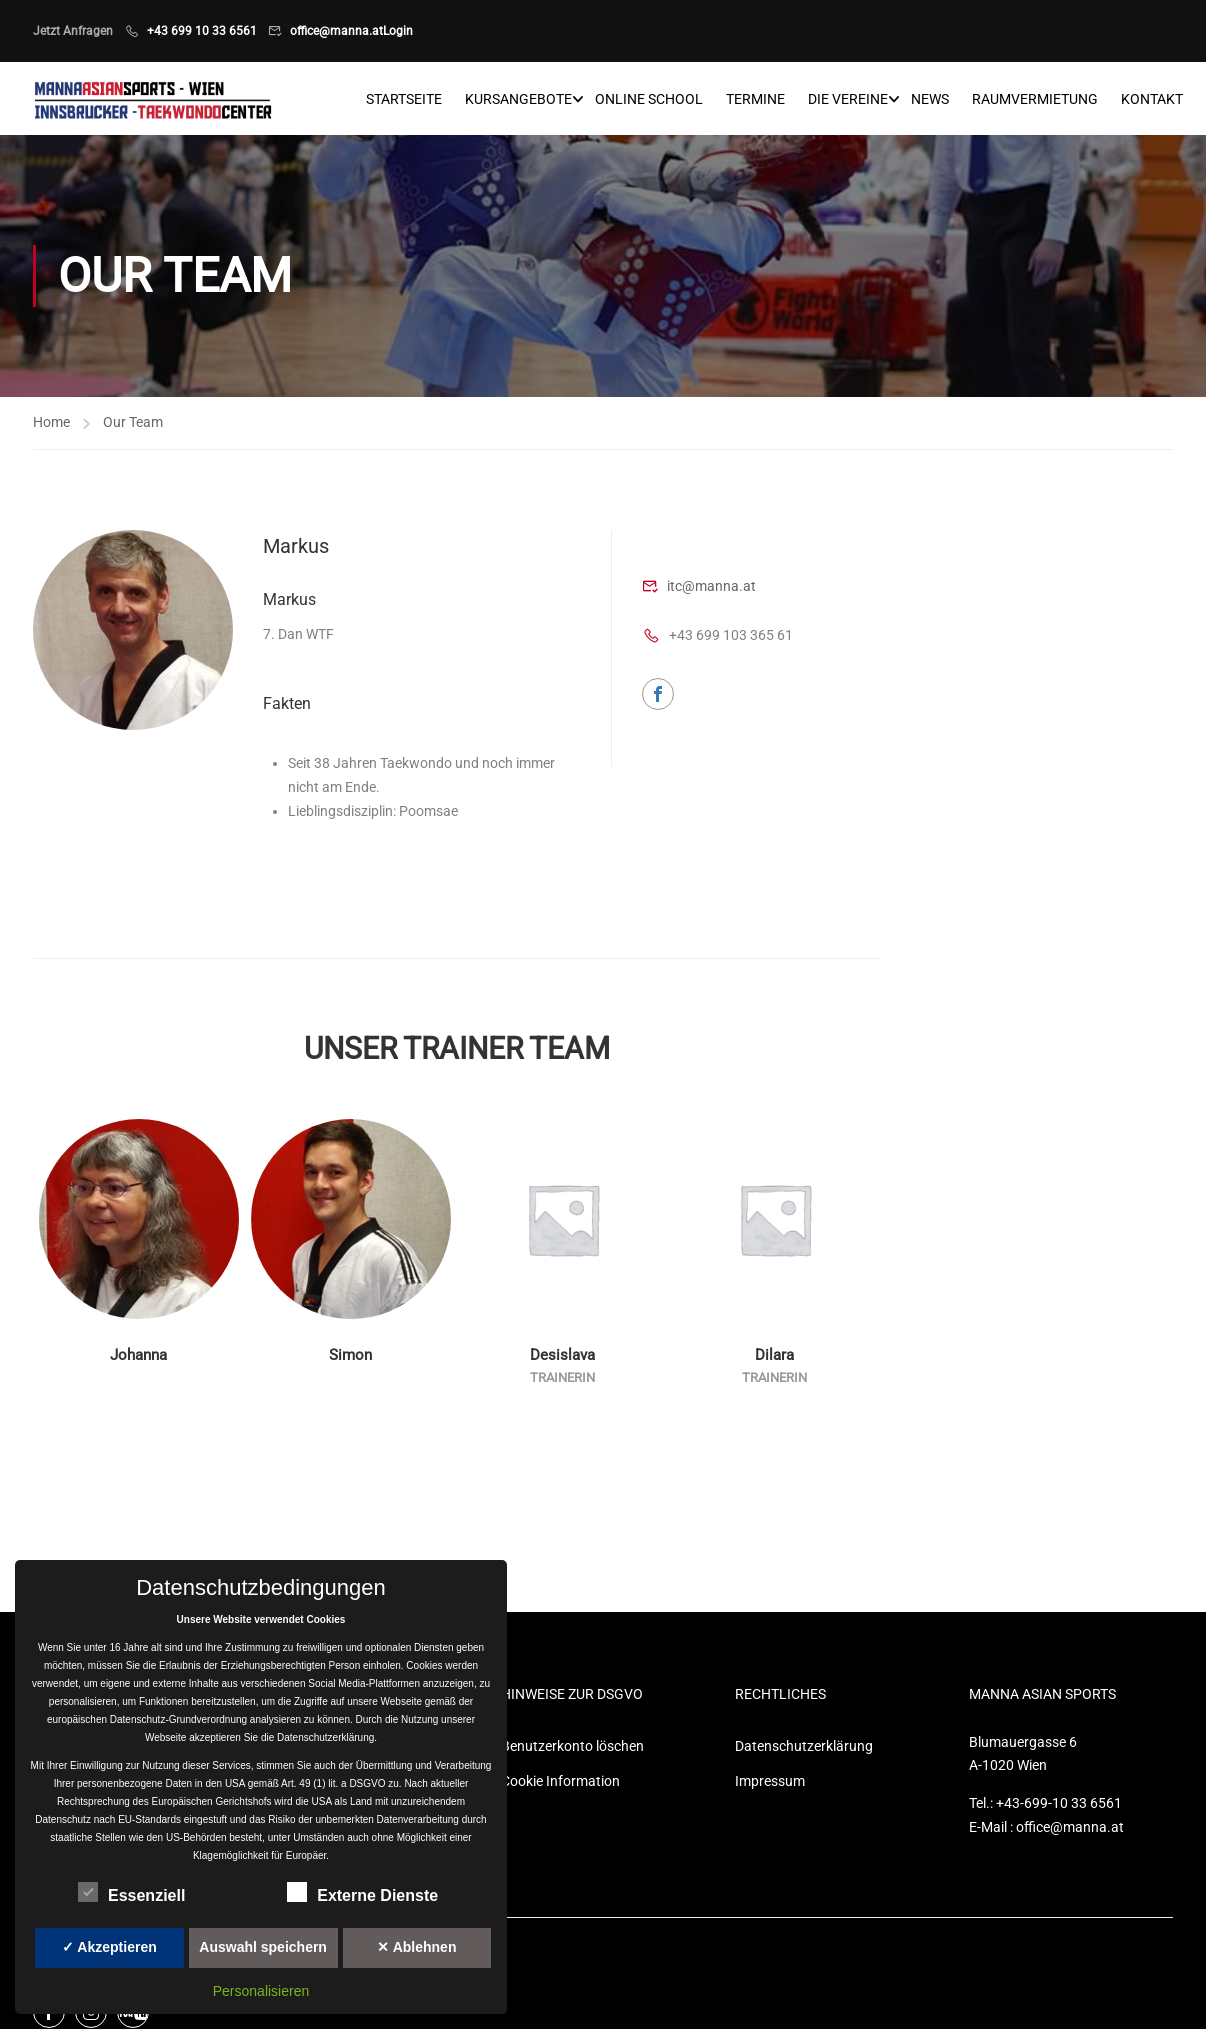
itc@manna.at (711, 589)
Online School (649, 100)
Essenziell (131, 1892)
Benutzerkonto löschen (572, 1749)
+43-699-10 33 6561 (1059, 1807)
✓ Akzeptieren (109, 1947)
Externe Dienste (362, 1892)
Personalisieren (261, 1991)
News (930, 100)
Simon (350, 1359)
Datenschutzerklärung (804, 1749)
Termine (755, 100)
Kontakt (1152, 100)
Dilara (774, 1359)
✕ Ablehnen (416, 1947)
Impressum (770, 1784)
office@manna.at (336, 31)
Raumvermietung (1035, 100)
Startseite (404, 100)
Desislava (562, 1359)
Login (398, 31)
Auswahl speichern (263, 1947)
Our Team (133, 425)
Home (51, 425)
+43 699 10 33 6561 (202, 31)
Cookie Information (560, 1784)
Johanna (138, 1359)
